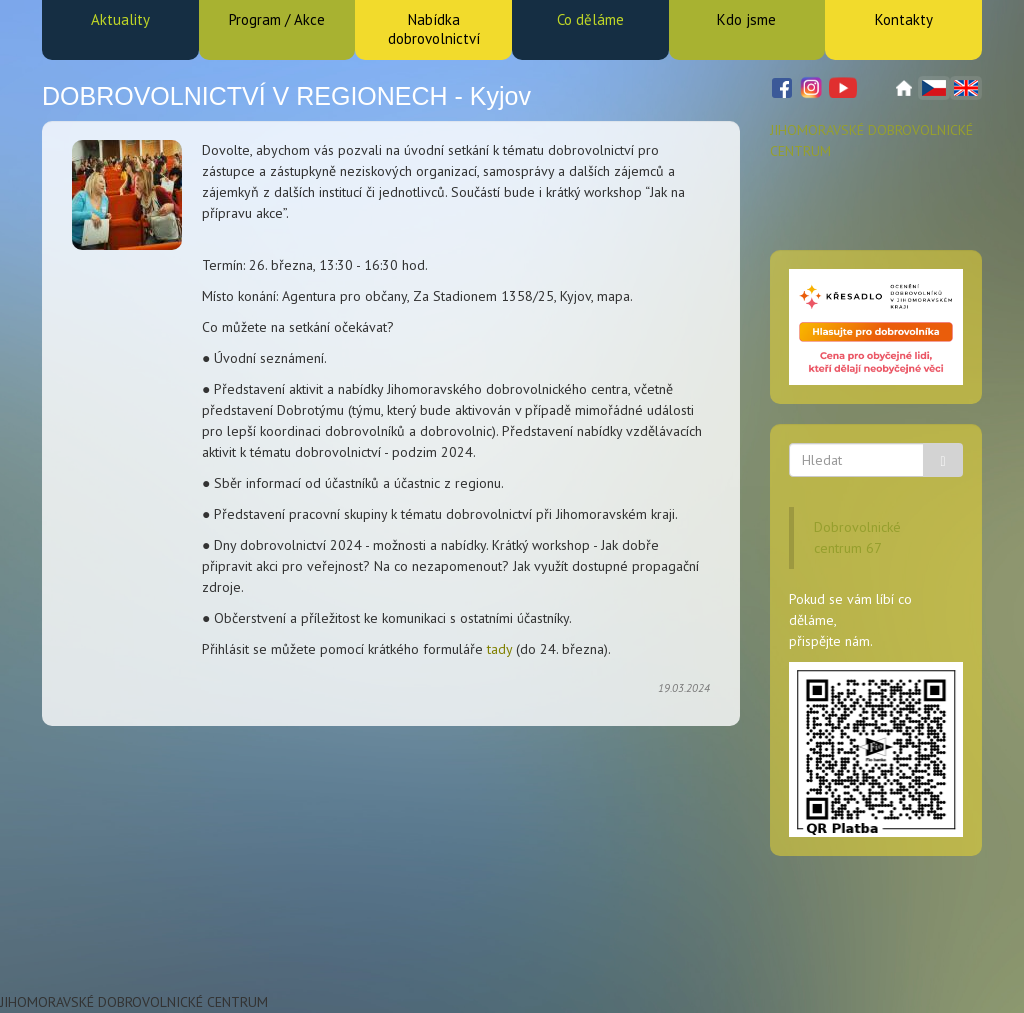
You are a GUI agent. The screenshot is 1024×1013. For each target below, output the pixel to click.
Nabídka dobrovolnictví (434, 29)
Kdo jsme (746, 19)
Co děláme (590, 19)
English (966, 88)
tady (499, 649)
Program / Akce (277, 19)
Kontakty (904, 19)
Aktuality (120, 19)
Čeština (934, 88)
